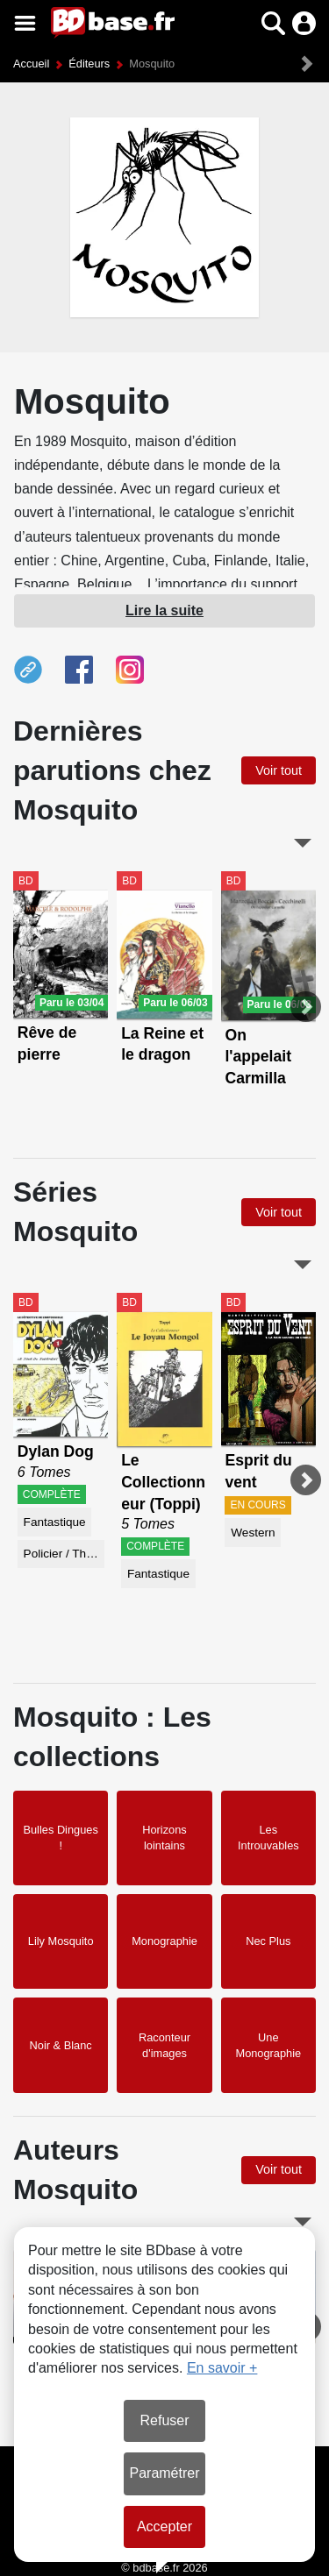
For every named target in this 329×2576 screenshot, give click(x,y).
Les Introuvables (268, 1837)
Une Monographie (268, 2045)
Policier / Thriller (64, 1553)
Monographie (164, 1941)
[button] (273, 23)
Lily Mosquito (61, 1941)
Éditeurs (89, 63)
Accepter (164, 2526)
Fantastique (55, 1522)
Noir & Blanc (61, 2045)
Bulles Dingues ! (60, 1837)
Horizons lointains (164, 1837)
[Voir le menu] (25, 23)
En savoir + (222, 2367)
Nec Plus (268, 1941)
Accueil (31, 63)
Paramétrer (164, 2473)
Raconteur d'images (164, 2045)
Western (253, 1532)
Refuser (164, 2420)
